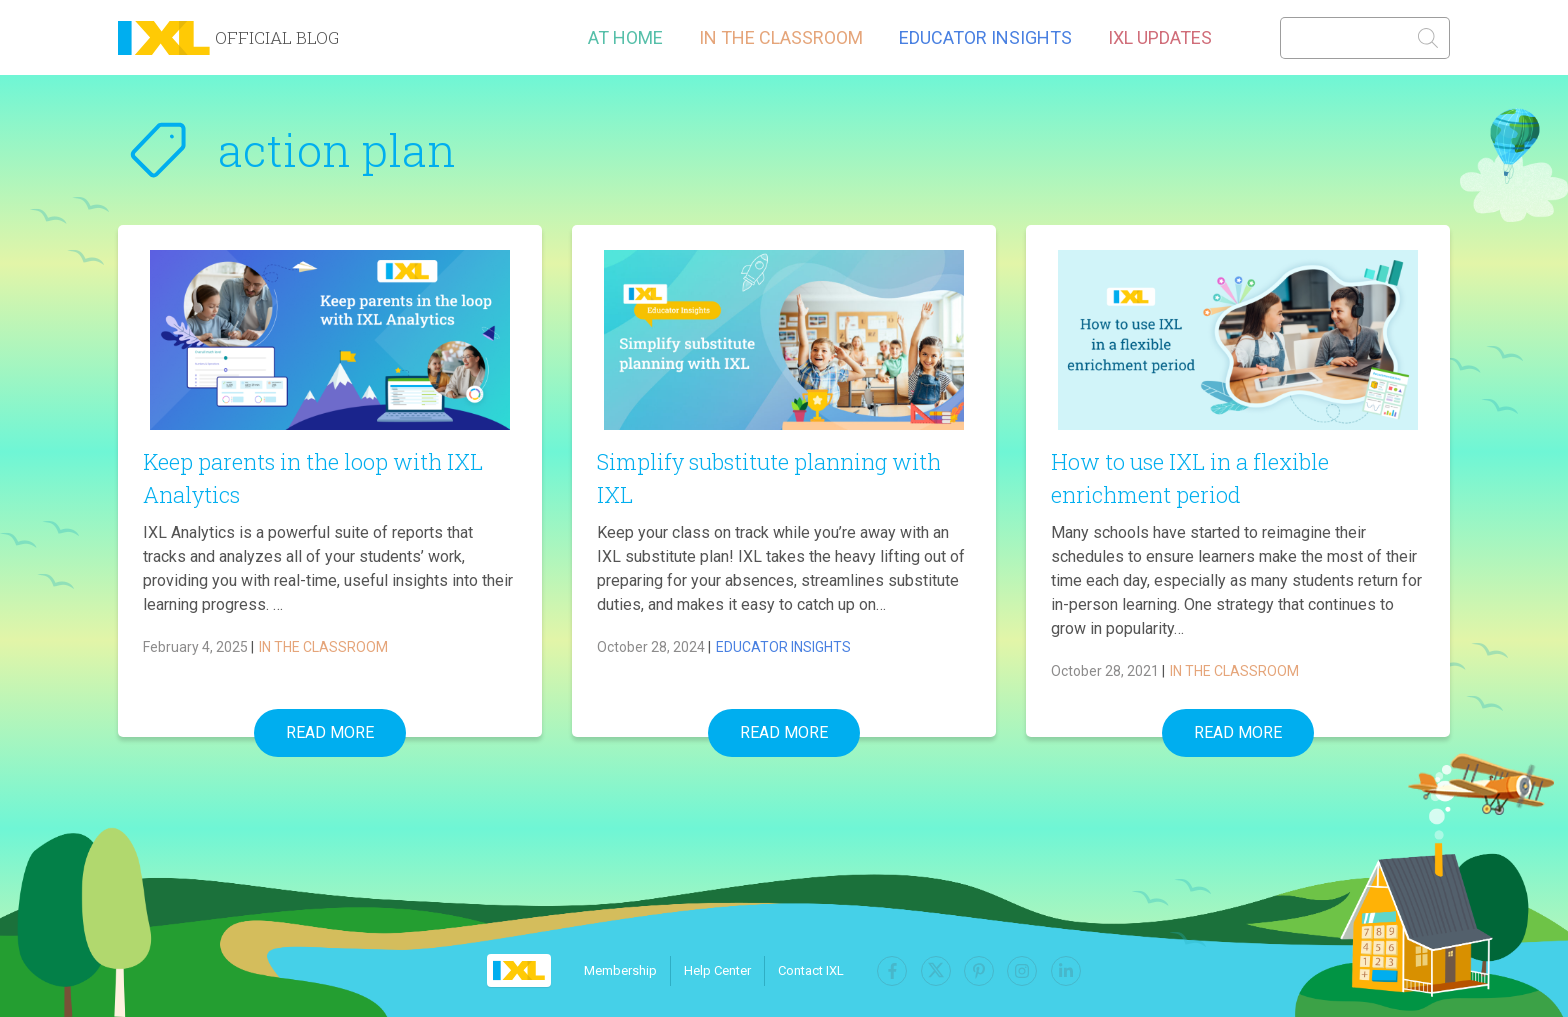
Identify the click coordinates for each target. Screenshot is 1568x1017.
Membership (631, 970)
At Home (625, 37)
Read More (330, 732)
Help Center (728, 970)
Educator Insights (985, 37)
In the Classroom (781, 37)
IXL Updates (1160, 37)
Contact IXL (822, 970)
